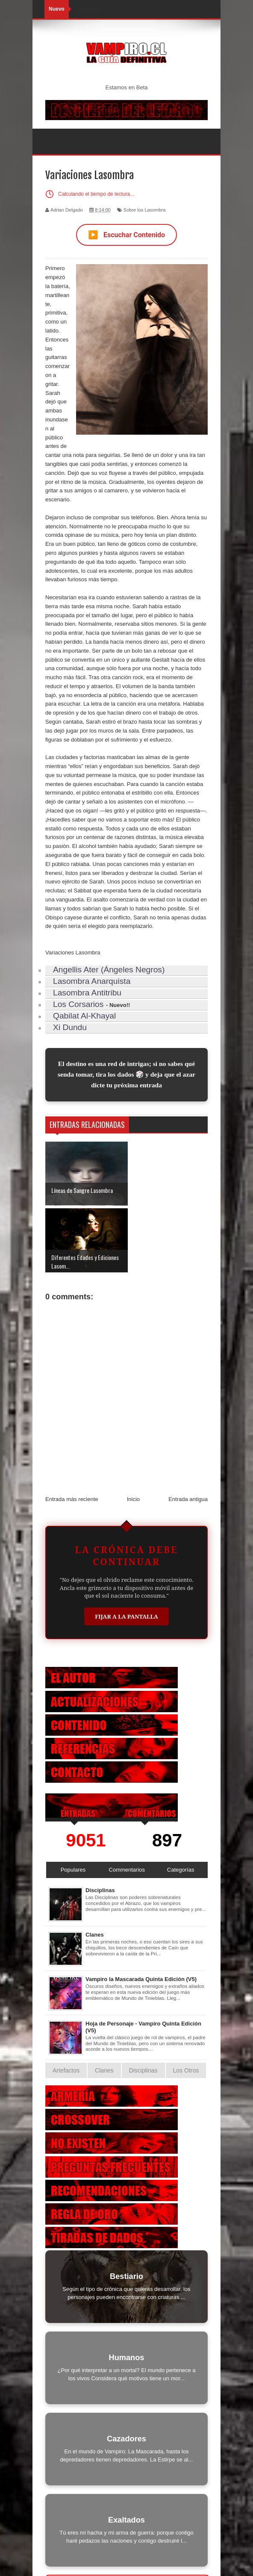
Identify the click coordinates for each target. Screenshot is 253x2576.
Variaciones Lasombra (72, 952)
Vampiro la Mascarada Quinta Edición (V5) (141, 1912)
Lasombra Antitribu (87, 992)
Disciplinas (100, 1823)
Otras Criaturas (127, 2517)
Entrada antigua (188, 1432)
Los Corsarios (78, 1004)
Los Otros (186, 2003)
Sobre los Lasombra (144, 209)
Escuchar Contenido (126, 235)
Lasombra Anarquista (91, 981)
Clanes (94, 1868)
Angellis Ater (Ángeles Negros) (109, 969)
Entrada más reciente (71, 1432)
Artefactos (66, 2003)
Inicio (133, 1432)
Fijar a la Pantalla (126, 1550)
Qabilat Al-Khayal (84, 1015)
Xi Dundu (70, 1027)
